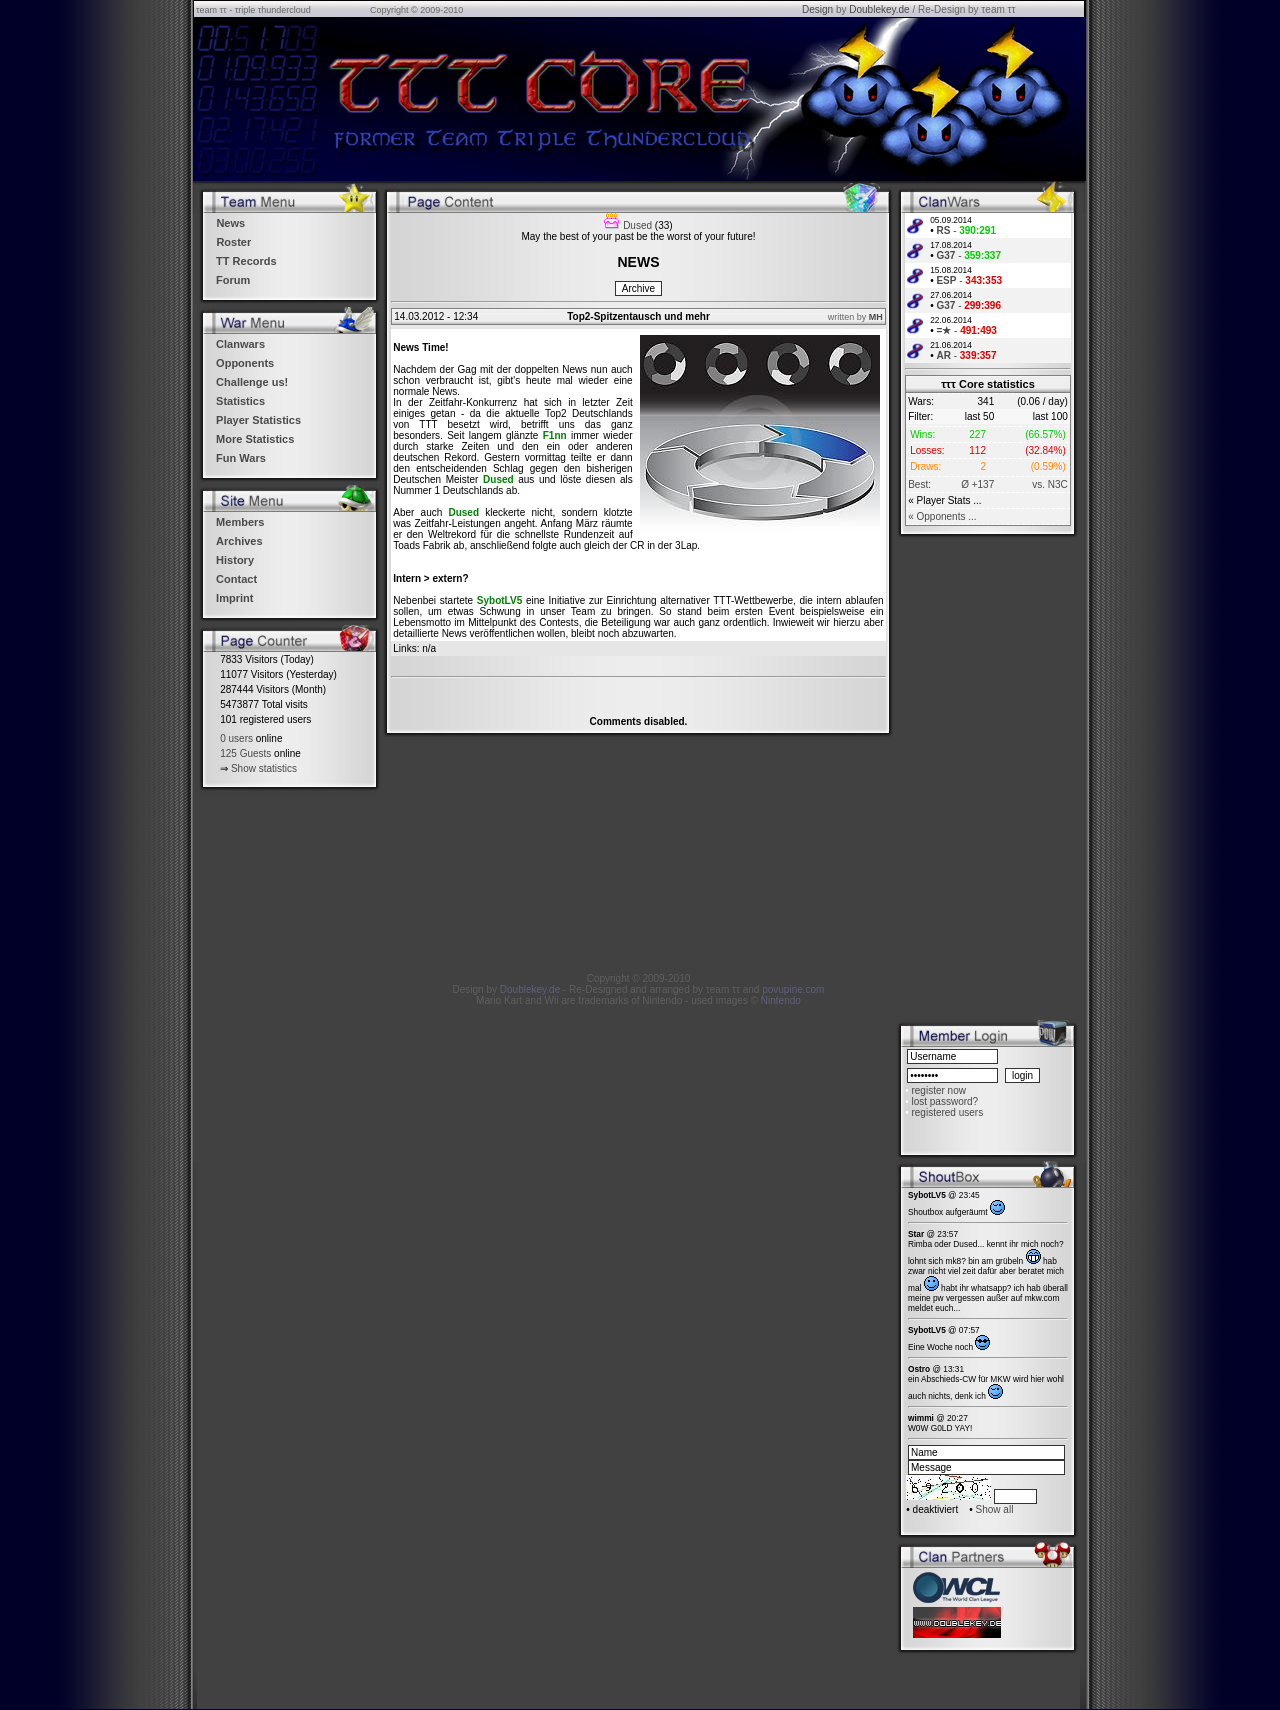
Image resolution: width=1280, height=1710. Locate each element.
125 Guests (245, 753)
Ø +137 (977, 484)
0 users (236, 738)
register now (938, 1090)
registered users (947, 1112)
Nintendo (781, 1000)
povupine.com (793, 989)
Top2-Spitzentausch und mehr (638, 316)
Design (817, 9)
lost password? (944, 1101)
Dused (637, 225)
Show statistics (264, 768)
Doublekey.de (879, 9)
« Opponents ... (942, 516)
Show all (995, 1509)
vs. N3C (1050, 484)
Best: (919, 484)
